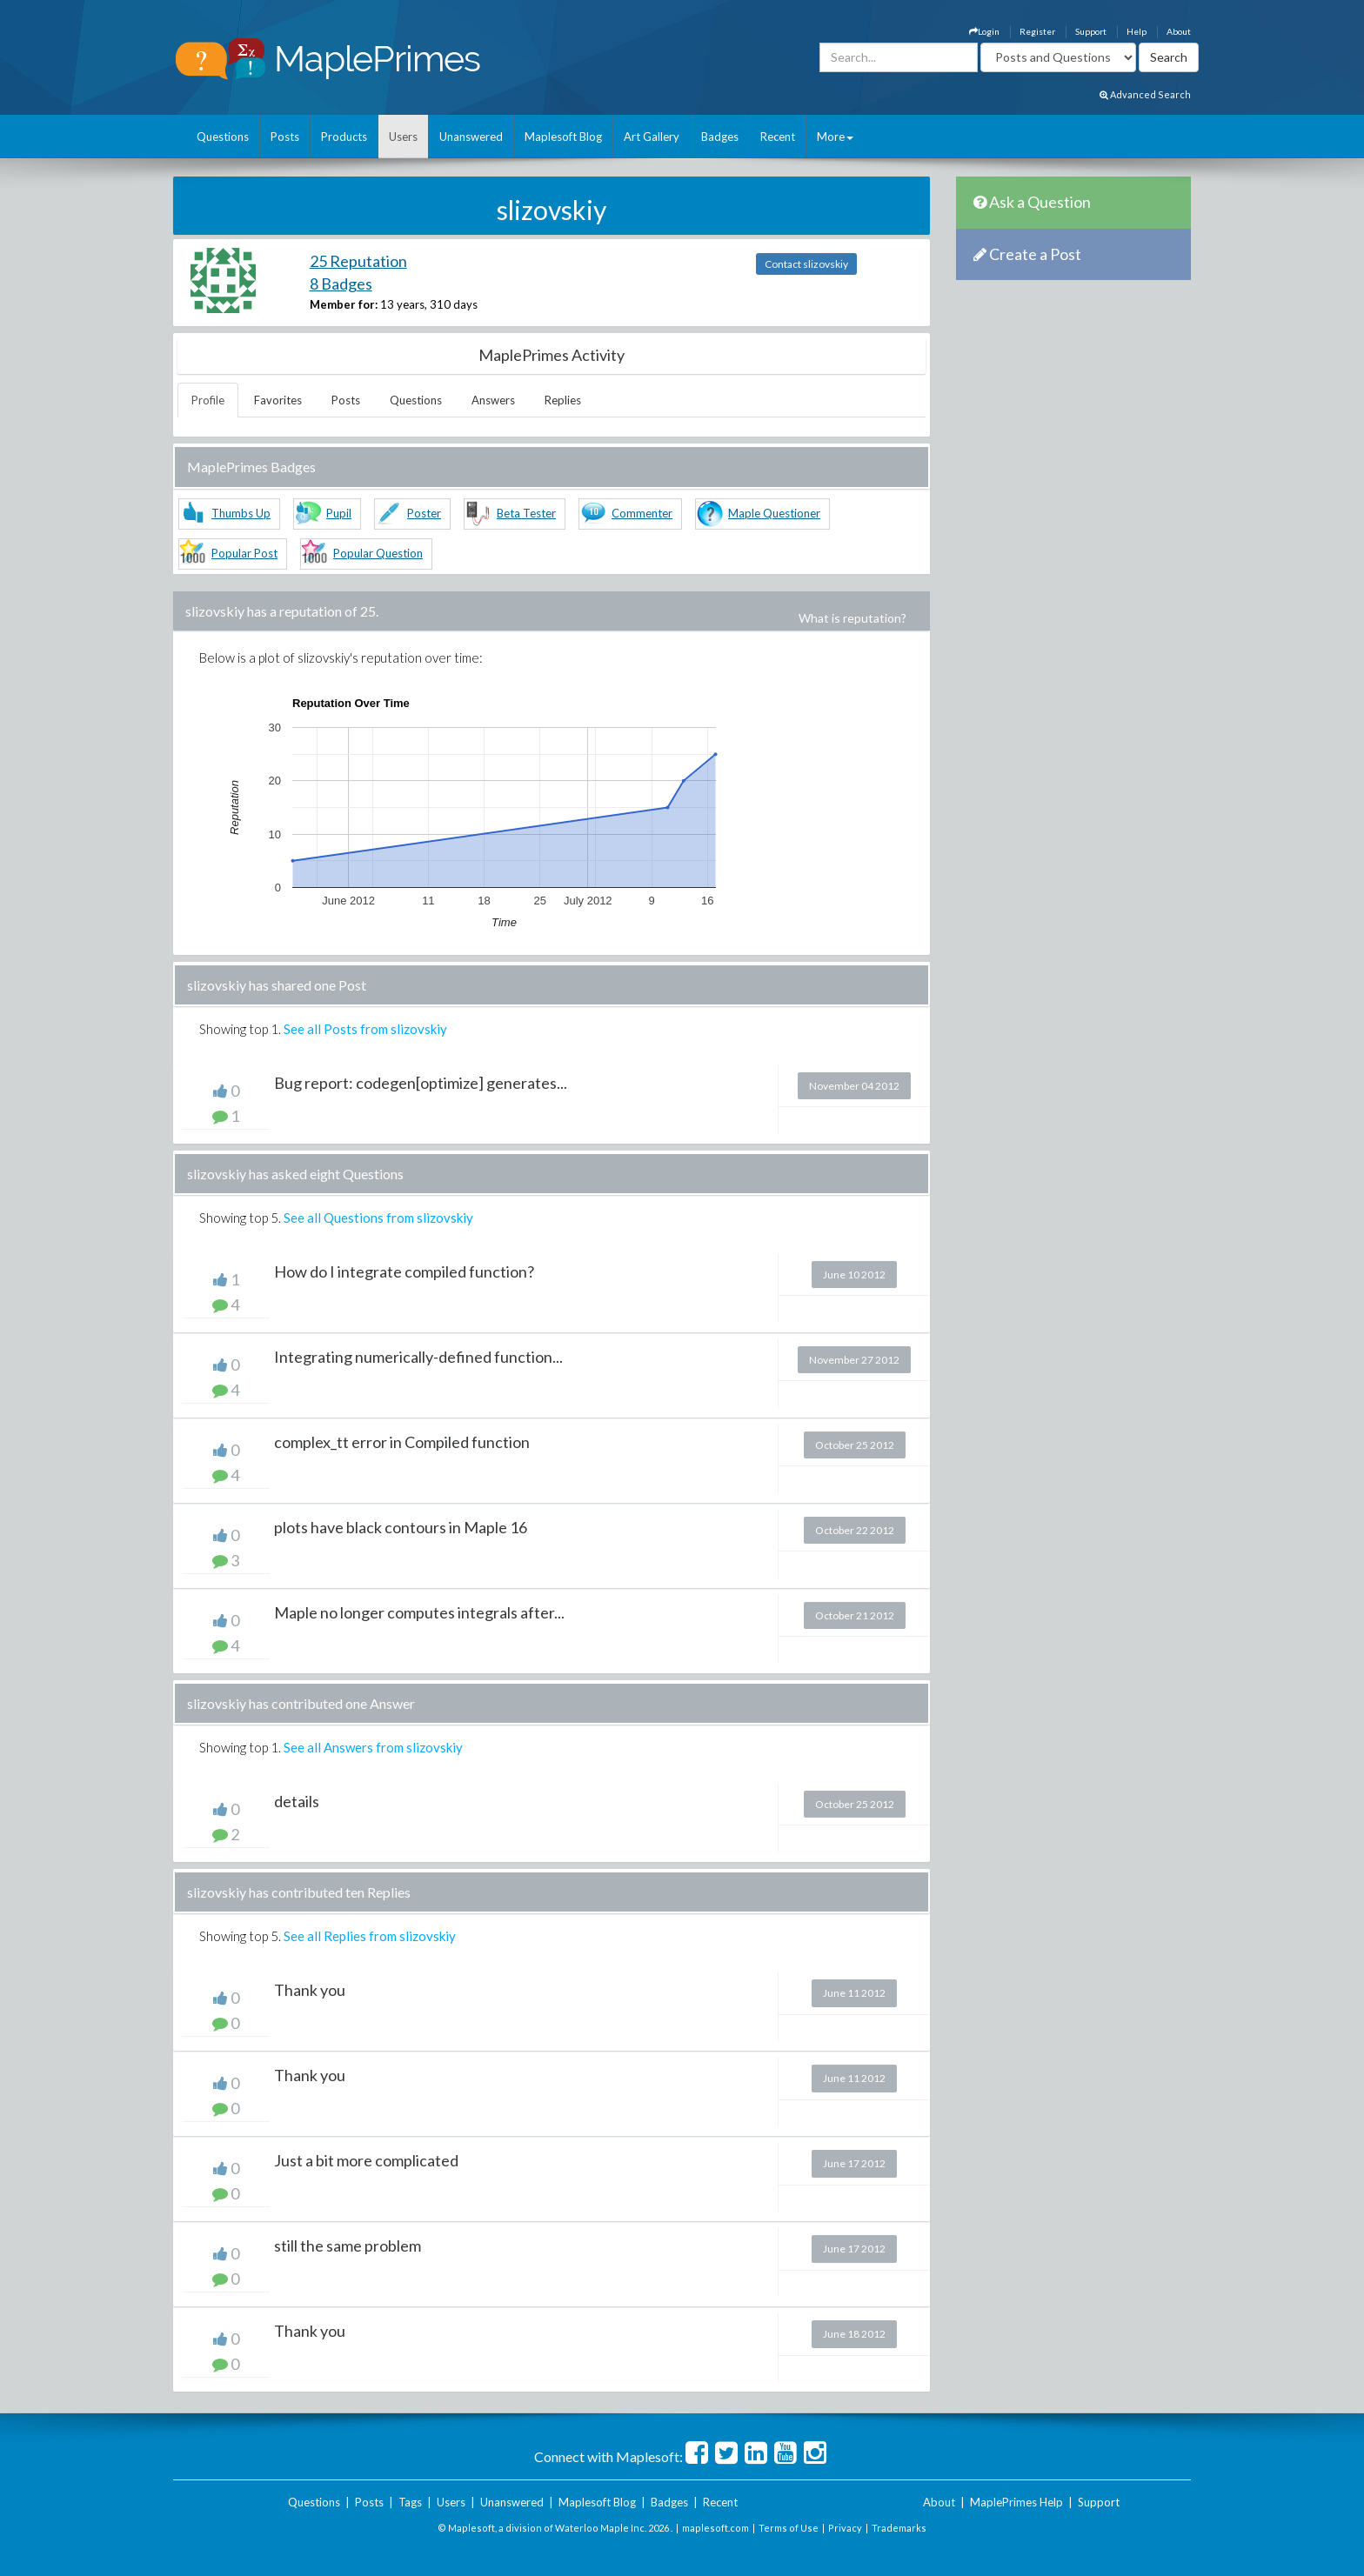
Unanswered (471, 136)
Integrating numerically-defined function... (418, 1356)
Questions (223, 136)
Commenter (642, 513)
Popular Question (378, 553)
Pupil (338, 513)
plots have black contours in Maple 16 (400, 1527)
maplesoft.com (715, 2527)
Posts (285, 136)
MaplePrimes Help (1016, 2502)
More (835, 136)
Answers (493, 400)
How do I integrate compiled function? (404, 1271)
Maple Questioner (774, 513)
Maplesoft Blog (563, 136)
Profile (207, 400)
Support (1091, 31)
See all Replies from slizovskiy (370, 1936)
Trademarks (899, 2527)
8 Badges (341, 283)
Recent (777, 136)
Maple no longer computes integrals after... (419, 1612)
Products (344, 136)
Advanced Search (1145, 94)
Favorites (278, 400)
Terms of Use (789, 2527)
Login (984, 31)
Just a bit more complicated (366, 2160)
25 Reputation (358, 260)
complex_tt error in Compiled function (402, 1442)
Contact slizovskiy (806, 263)
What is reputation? (852, 618)
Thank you (309, 1989)
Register (1037, 31)
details (296, 1801)
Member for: (344, 304)
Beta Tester (526, 513)
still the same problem (347, 2245)
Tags (410, 2502)
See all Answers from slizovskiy (373, 1747)
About (1179, 31)
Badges (720, 136)
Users (403, 136)
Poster (424, 513)
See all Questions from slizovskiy (378, 1217)
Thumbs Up (241, 513)
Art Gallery (651, 136)
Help (1137, 31)
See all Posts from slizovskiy (365, 1029)
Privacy (845, 2527)
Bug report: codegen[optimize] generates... (420, 1082)
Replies (563, 400)
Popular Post (244, 553)
